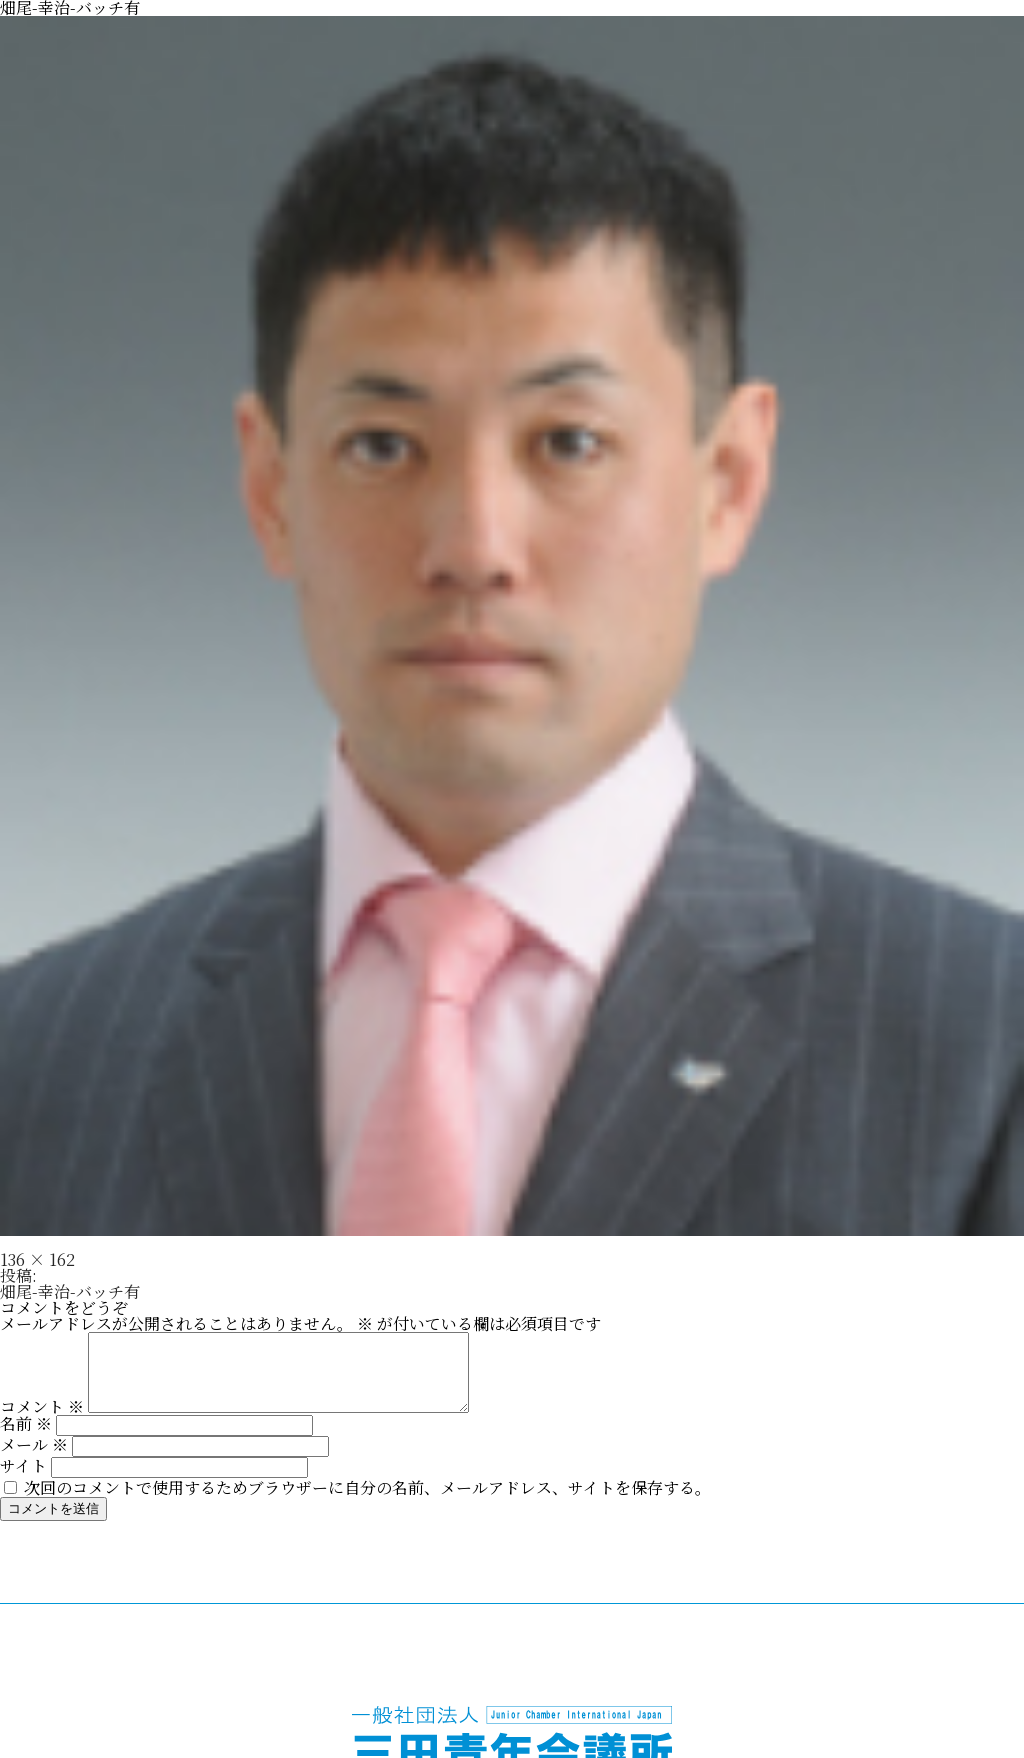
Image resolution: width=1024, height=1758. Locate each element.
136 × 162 (37, 1259)
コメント (42, 1421)
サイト (23, 1480)
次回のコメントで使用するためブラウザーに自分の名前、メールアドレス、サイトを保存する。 (367, 1502)
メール (34, 1459)
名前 (26, 1438)
